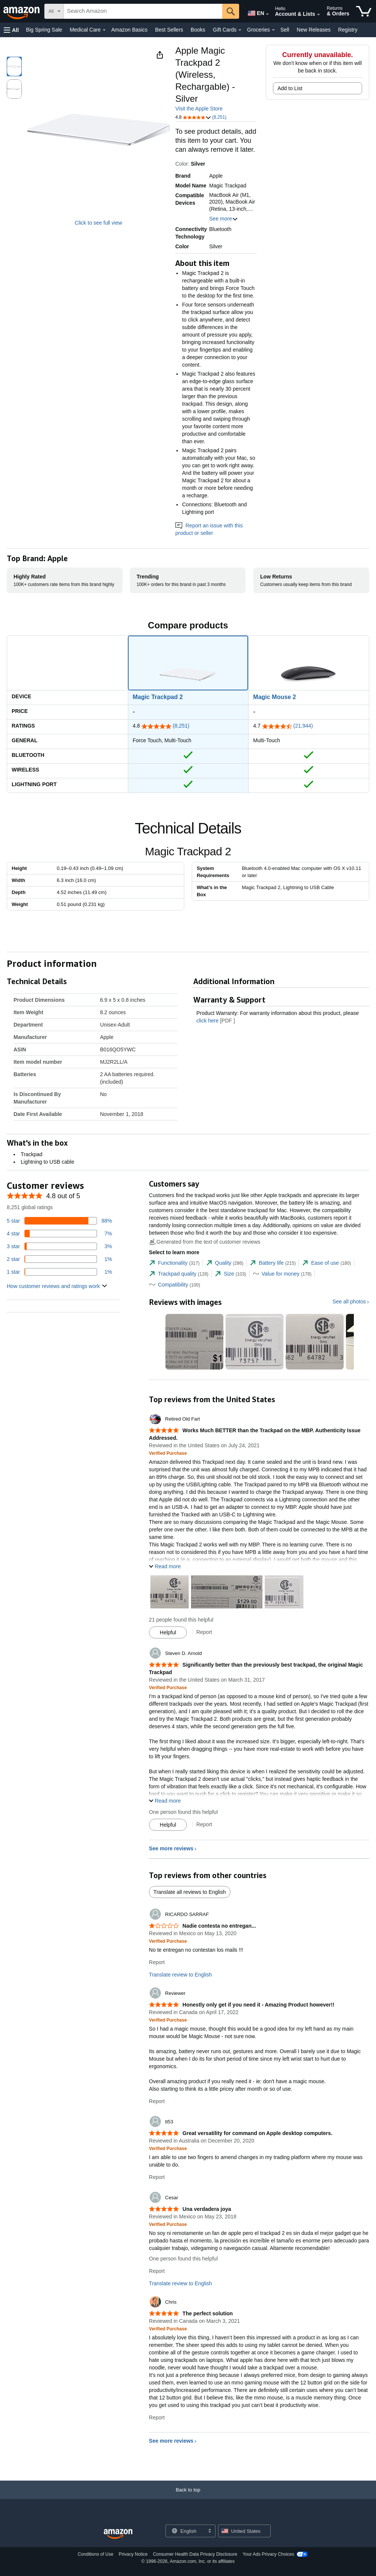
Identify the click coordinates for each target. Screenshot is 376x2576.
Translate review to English (180, 1975)
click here (207, 1021)
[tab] (174, 1263)
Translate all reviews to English (189, 1892)
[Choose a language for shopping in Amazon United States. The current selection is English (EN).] (254, 11)
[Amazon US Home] (118, 2534)
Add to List (289, 88)
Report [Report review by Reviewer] (157, 2101)
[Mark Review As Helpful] (167, 1632)
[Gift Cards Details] (239, 30)
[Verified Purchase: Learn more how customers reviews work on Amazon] (168, 1453)
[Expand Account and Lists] (318, 14)
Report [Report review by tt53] (157, 2177)
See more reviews (171, 1848)
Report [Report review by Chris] (157, 2417)
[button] (11, 30)
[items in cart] (364, 11)
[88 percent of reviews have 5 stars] (59, 1221)
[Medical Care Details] (104, 30)
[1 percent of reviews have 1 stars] (59, 1272)
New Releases (314, 30)
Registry (347, 30)
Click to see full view (98, 223)
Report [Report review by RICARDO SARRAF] (157, 1962)
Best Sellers (169, 30)
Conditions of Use (96, 2554)
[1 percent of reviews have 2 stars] (59, 1259)
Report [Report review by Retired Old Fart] (204, 1632)
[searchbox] (143, 11)
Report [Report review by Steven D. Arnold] (204, 1824)
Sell (284, 30)
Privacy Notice (133, 2554)
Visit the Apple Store (199, 109)
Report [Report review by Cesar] (157, 2271)
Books (198, 30)
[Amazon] (22, 11)
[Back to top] (188, 2497)
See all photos (349, 1302)
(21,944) (303, 726)
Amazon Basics (129, 30)
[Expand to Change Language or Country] (267, 14)
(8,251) (181, 726)
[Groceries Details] (273, 30)
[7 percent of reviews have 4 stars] (59, 1233)
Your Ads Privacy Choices (268, 2554)
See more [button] (223, 219)
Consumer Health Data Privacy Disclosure (195, 2554)
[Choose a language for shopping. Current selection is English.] (185, 2531)
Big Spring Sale (44, 30)
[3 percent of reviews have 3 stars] (59, 1246)
